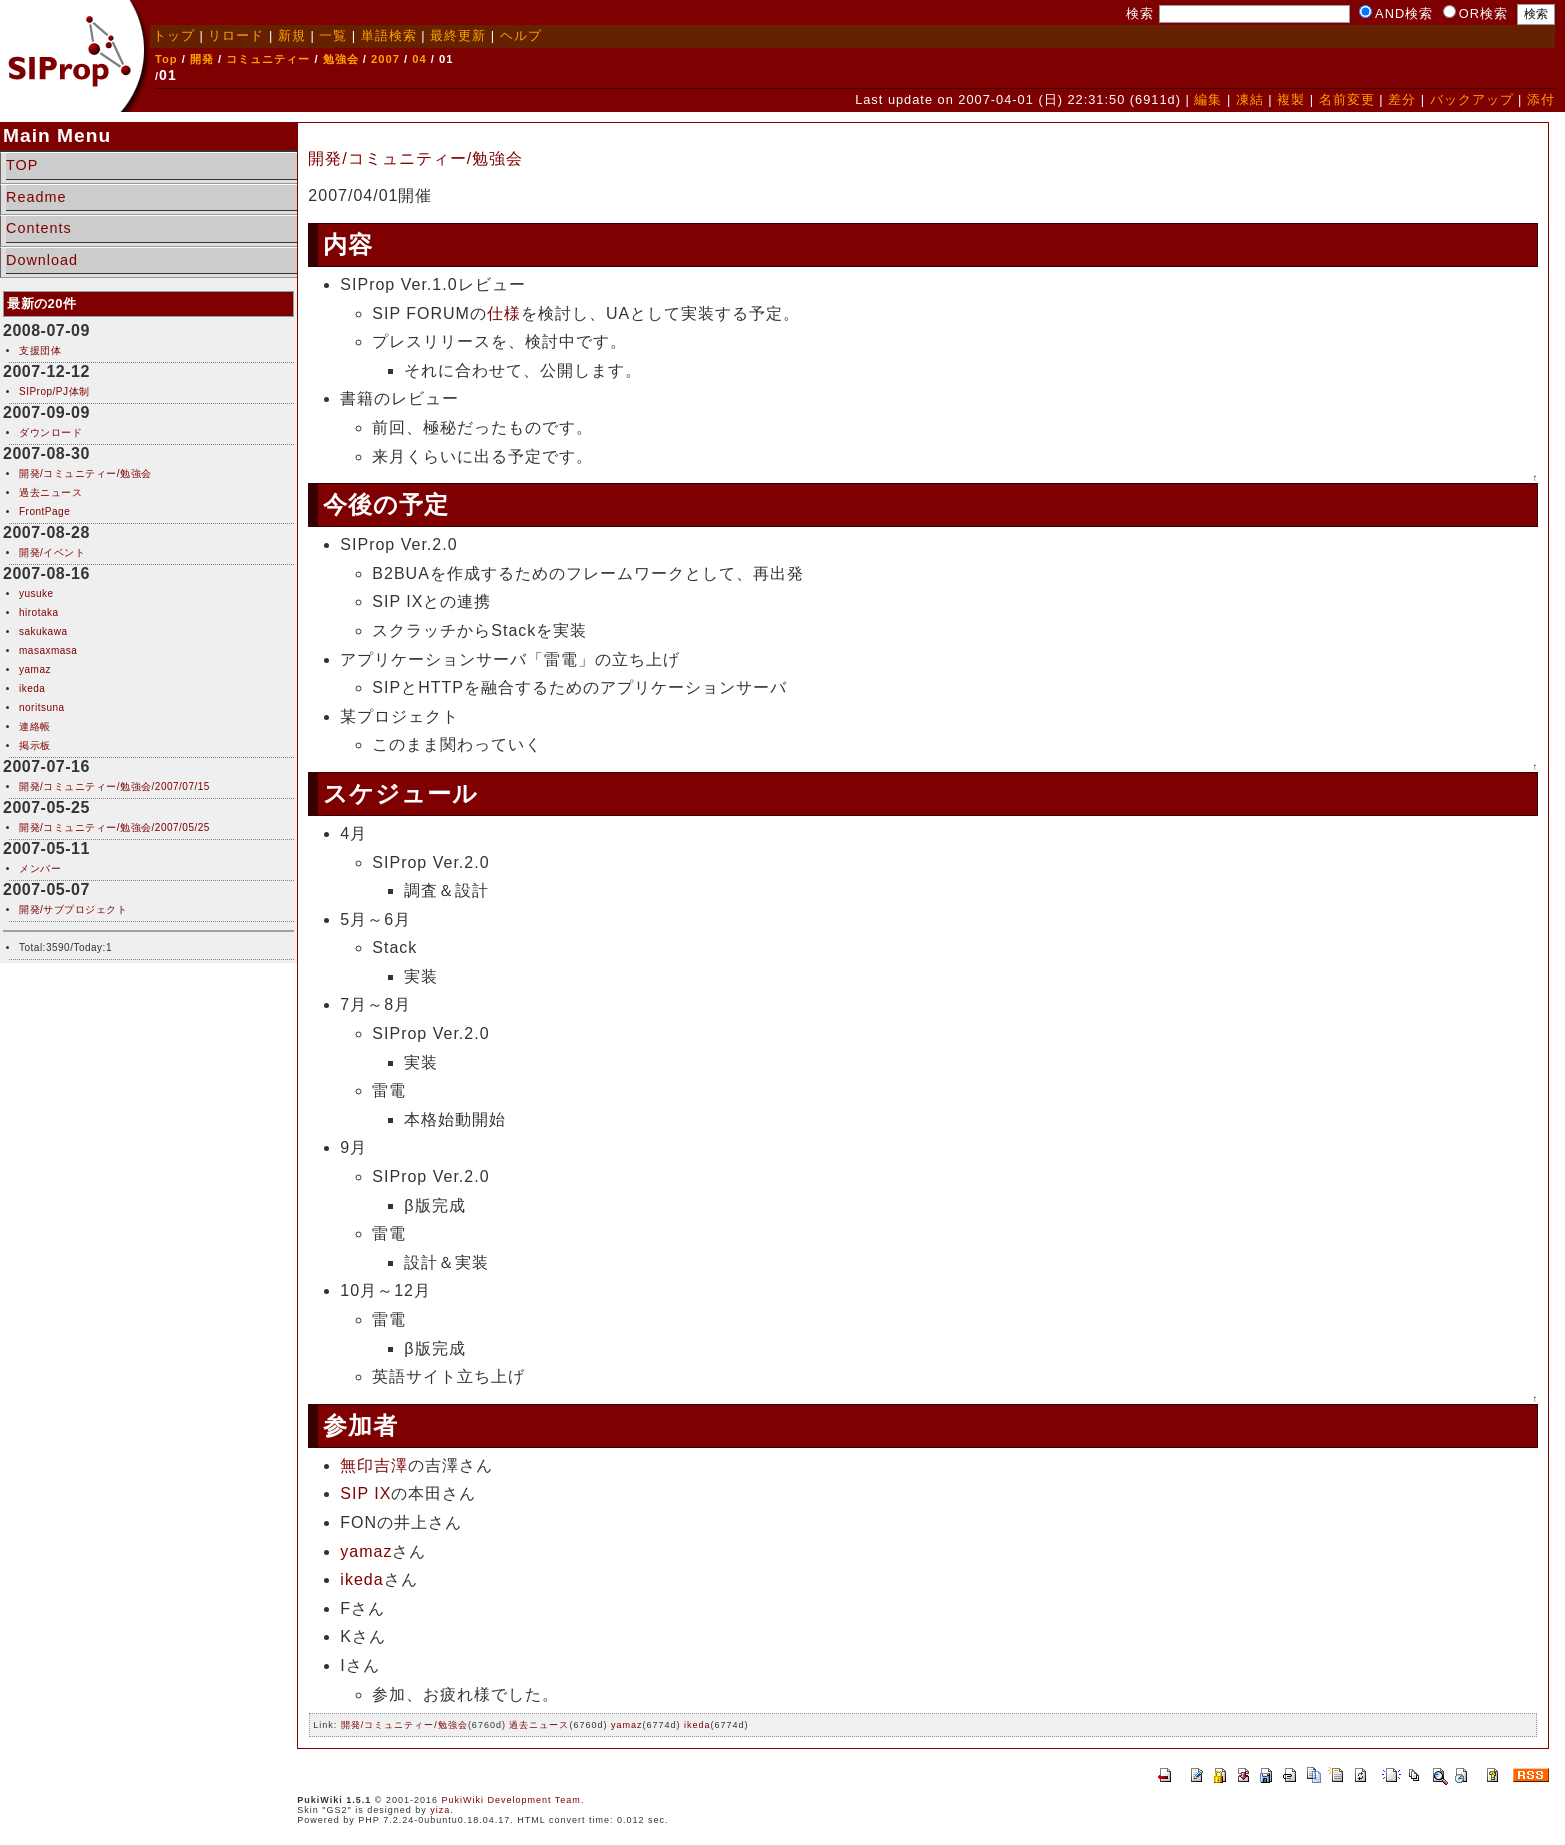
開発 (202, 59)
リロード (236, 35)
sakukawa (43, 631)
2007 (385, 59)
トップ (174, 35)
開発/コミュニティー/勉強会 (85, 473)
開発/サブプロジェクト (73, 909)
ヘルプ (521, 35)
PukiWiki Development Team (510, 1800)
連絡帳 (35, 726)
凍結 (1250, 99)
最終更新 (458, 35)
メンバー (40, 868)
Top (166, 59)
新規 (292, 35)
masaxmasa (48, 650)
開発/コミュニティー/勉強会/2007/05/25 (114, 827)
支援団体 (40, 350)
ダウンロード (50, 432)
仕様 (504, 313)
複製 (1291, 99)
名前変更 (1347, 99)
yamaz (35, 669)
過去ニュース (50, 492)
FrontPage (44, 511)
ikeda (32, 688)
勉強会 (341, 59)
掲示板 (35, 745)
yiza (440, 1810)
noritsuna (42, 707)
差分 (1402, 99)
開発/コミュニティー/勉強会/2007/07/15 (114, 786)
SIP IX (365, 1493)
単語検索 (389, 35)
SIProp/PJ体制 (54, 391)
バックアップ (1472, 99)
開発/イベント (52, 552)
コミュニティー (268, 59)
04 (419, 59)
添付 (1541, 99)
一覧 (333, 35)
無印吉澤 (374, 1465)
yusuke (36, 593)
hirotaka (39, 612)
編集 (1208, 99)
